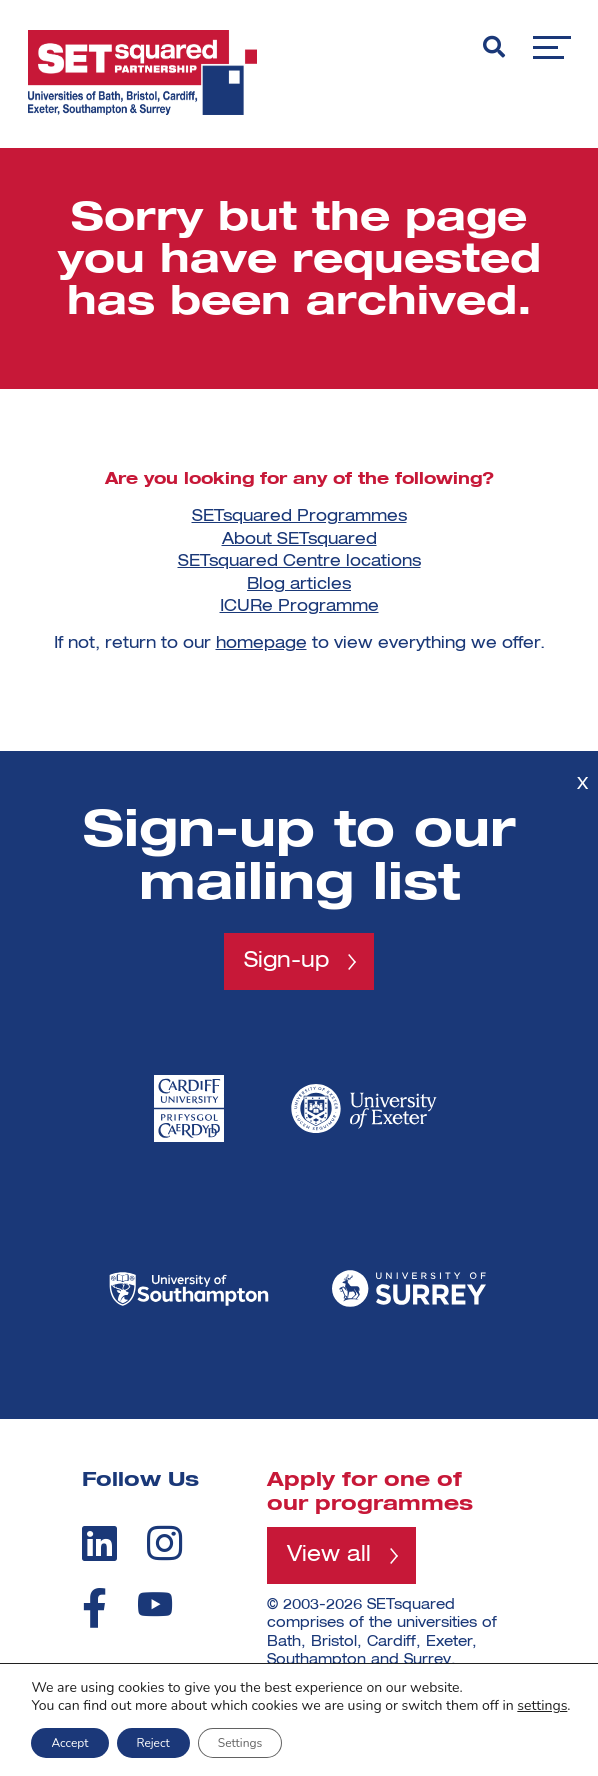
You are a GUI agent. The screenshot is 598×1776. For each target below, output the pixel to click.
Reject (153, 1743)
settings (542, 1706)
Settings (240, 1743)
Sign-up (286, 961)
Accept (69, 1743)
